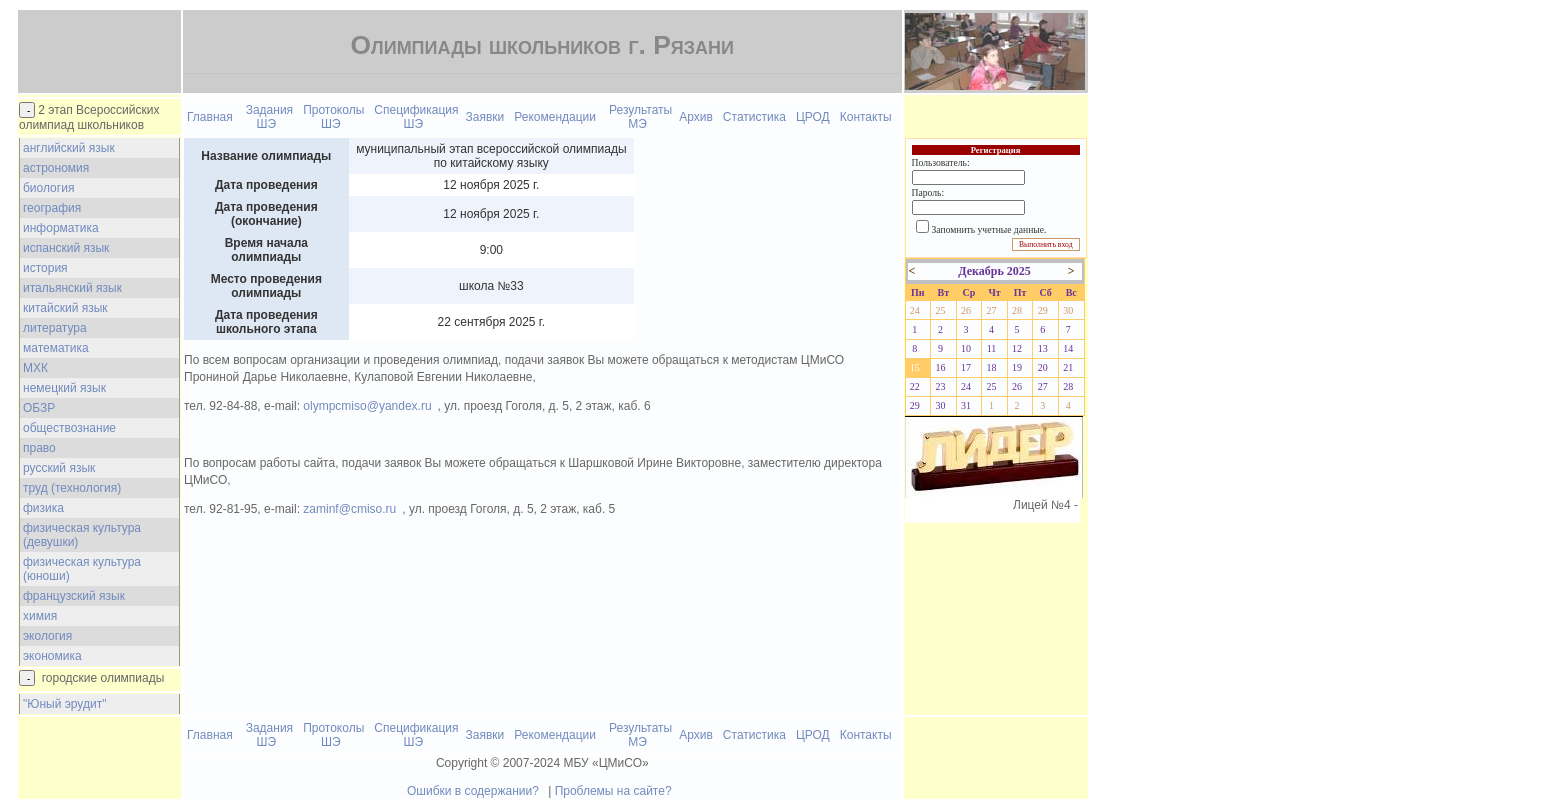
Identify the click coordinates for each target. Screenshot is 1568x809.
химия (40, 616)
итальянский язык (72, 288)
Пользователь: (941, 162)
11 (992, 348)
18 (992, 367)
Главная (210, 117)
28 (1017, 310)
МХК (35, 368)
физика (43, 508)
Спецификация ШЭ (416, 117)
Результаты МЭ (640, 117)
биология (48, 188)
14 (1068, 348)
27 (992, 310)
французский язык (74, 596)
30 (1068, 310)
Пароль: (928, 192)
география (52, 208)
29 (1043, 310)
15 (915, 367)
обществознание (69, 428)
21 (1068, 367)
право (39, 448)
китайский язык (65, 308)
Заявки (485, 117)
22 (915, 386)
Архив (696, 117)
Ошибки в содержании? (473, 791)
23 (940, 386)
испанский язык (66, 248)
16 (940, 367)
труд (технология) (72, 488)
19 (1017, 367)
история (45, 268)
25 (940, 310)
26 (966, 310)
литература (55, 328)
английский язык (69, 148)
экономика (52, 656)
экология (47, 636)
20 (1043, 367)
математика (56, 348)
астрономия (56, 168)
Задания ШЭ (269, 117)
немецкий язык (64, 388)
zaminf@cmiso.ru (349, 509)
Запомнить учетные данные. (989, 229)
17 (966, 367)
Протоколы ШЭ (333, 117)
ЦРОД (813, 117)
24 (915, 310)
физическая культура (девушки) (82, 535)
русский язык (59, 468)
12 (1017, 348)
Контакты (866, 117)
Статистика (754, 117)
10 (966, 348)
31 (966, 405)
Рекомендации (555, 117)
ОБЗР (39, 408)
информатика (61, 228)
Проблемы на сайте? (613, 791)
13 (1043, 348)
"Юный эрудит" (64, 704)
